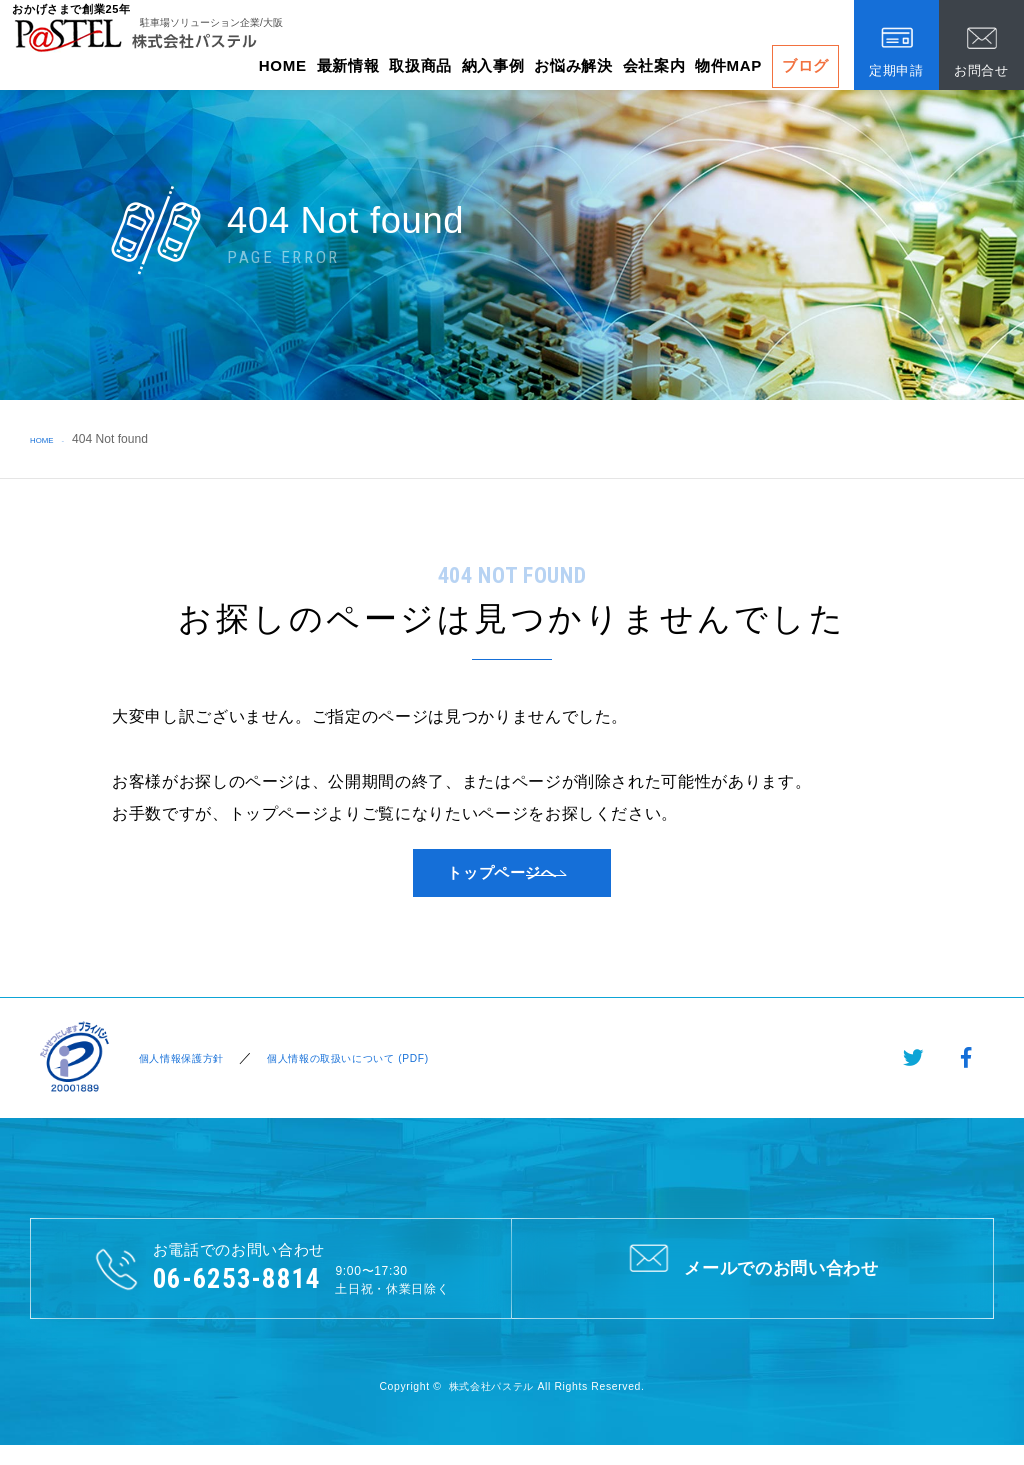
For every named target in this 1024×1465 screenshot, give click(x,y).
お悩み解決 (573, 65)
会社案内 (654, 65)
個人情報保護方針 (179, 1075)
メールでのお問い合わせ (752, 1285)
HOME (283, 65)
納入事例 (493, 65)
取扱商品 (420, 65)
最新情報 (348, 65)
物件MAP (728, 65)
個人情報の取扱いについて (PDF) (371, 1075)
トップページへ (502, 881)
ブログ (805, 65)
